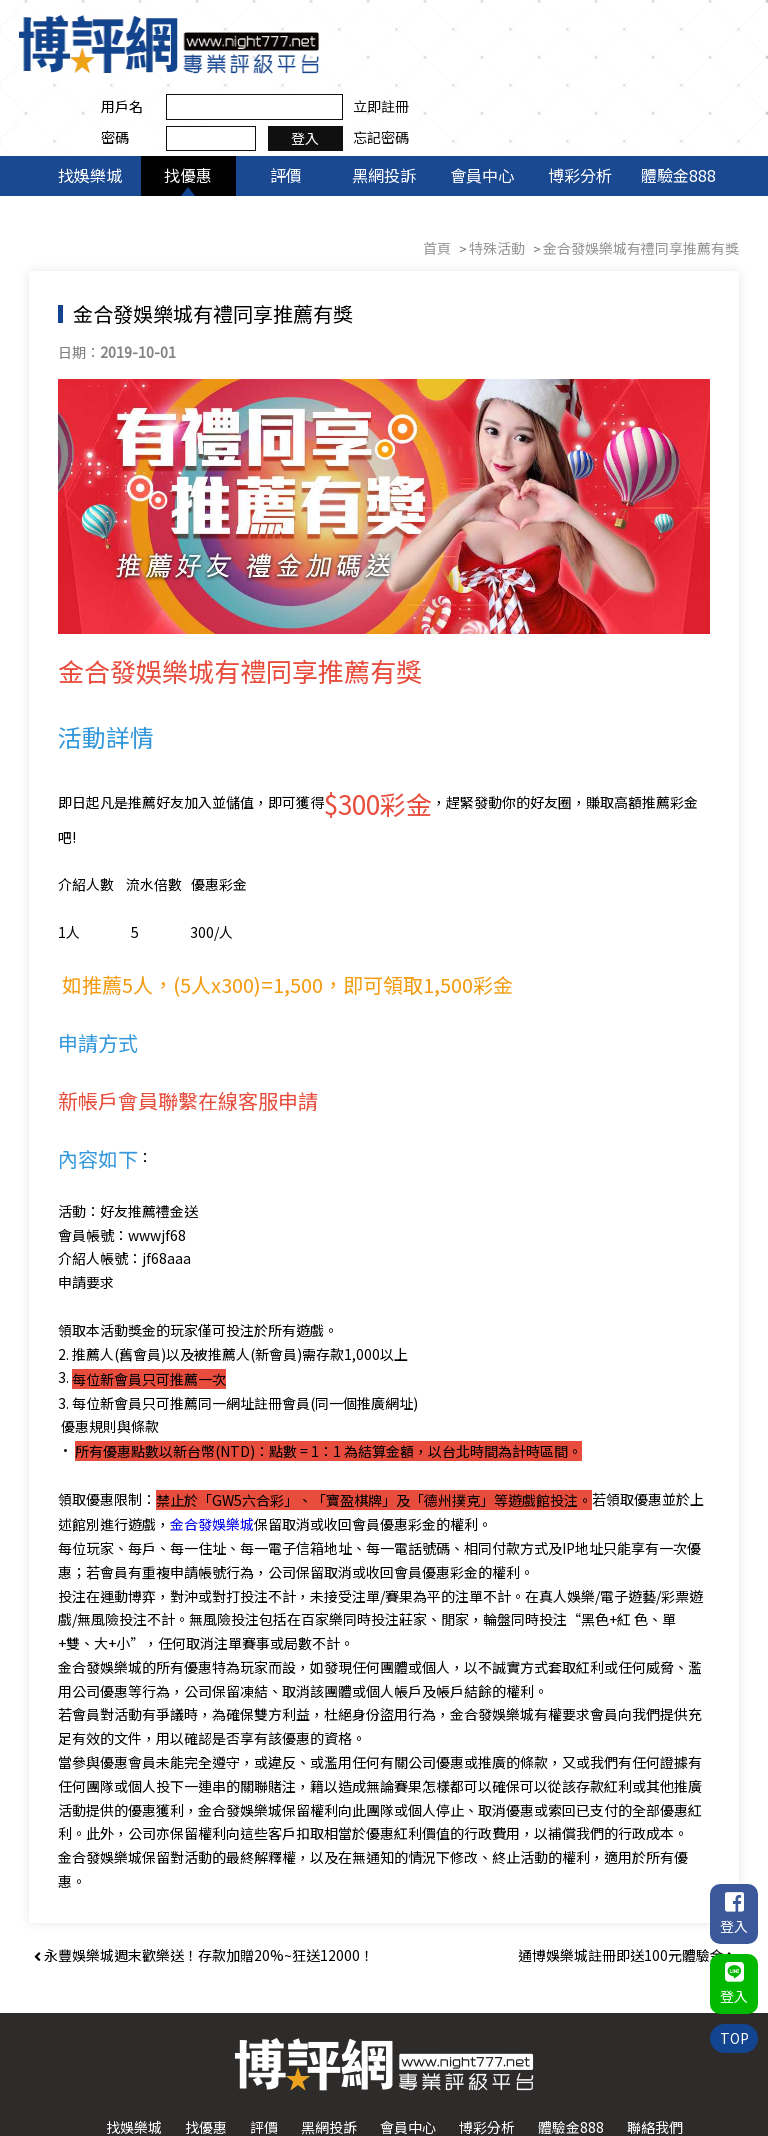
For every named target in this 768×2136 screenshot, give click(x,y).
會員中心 (482, 108)
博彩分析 (580, 108)
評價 (286, 108)
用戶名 (455, 28)
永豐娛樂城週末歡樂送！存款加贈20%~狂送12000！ (204, 1888)
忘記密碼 (714, 59)
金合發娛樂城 (213, 1456)
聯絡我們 (655, 2060)
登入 (638, 59)
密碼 (448, 59)
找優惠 (188, 108)
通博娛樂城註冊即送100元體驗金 (626, 1888)
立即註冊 (714, 28)
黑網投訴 (384, 108)
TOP (733, 2035)
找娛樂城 (90, 108)
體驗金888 (678, 108)
